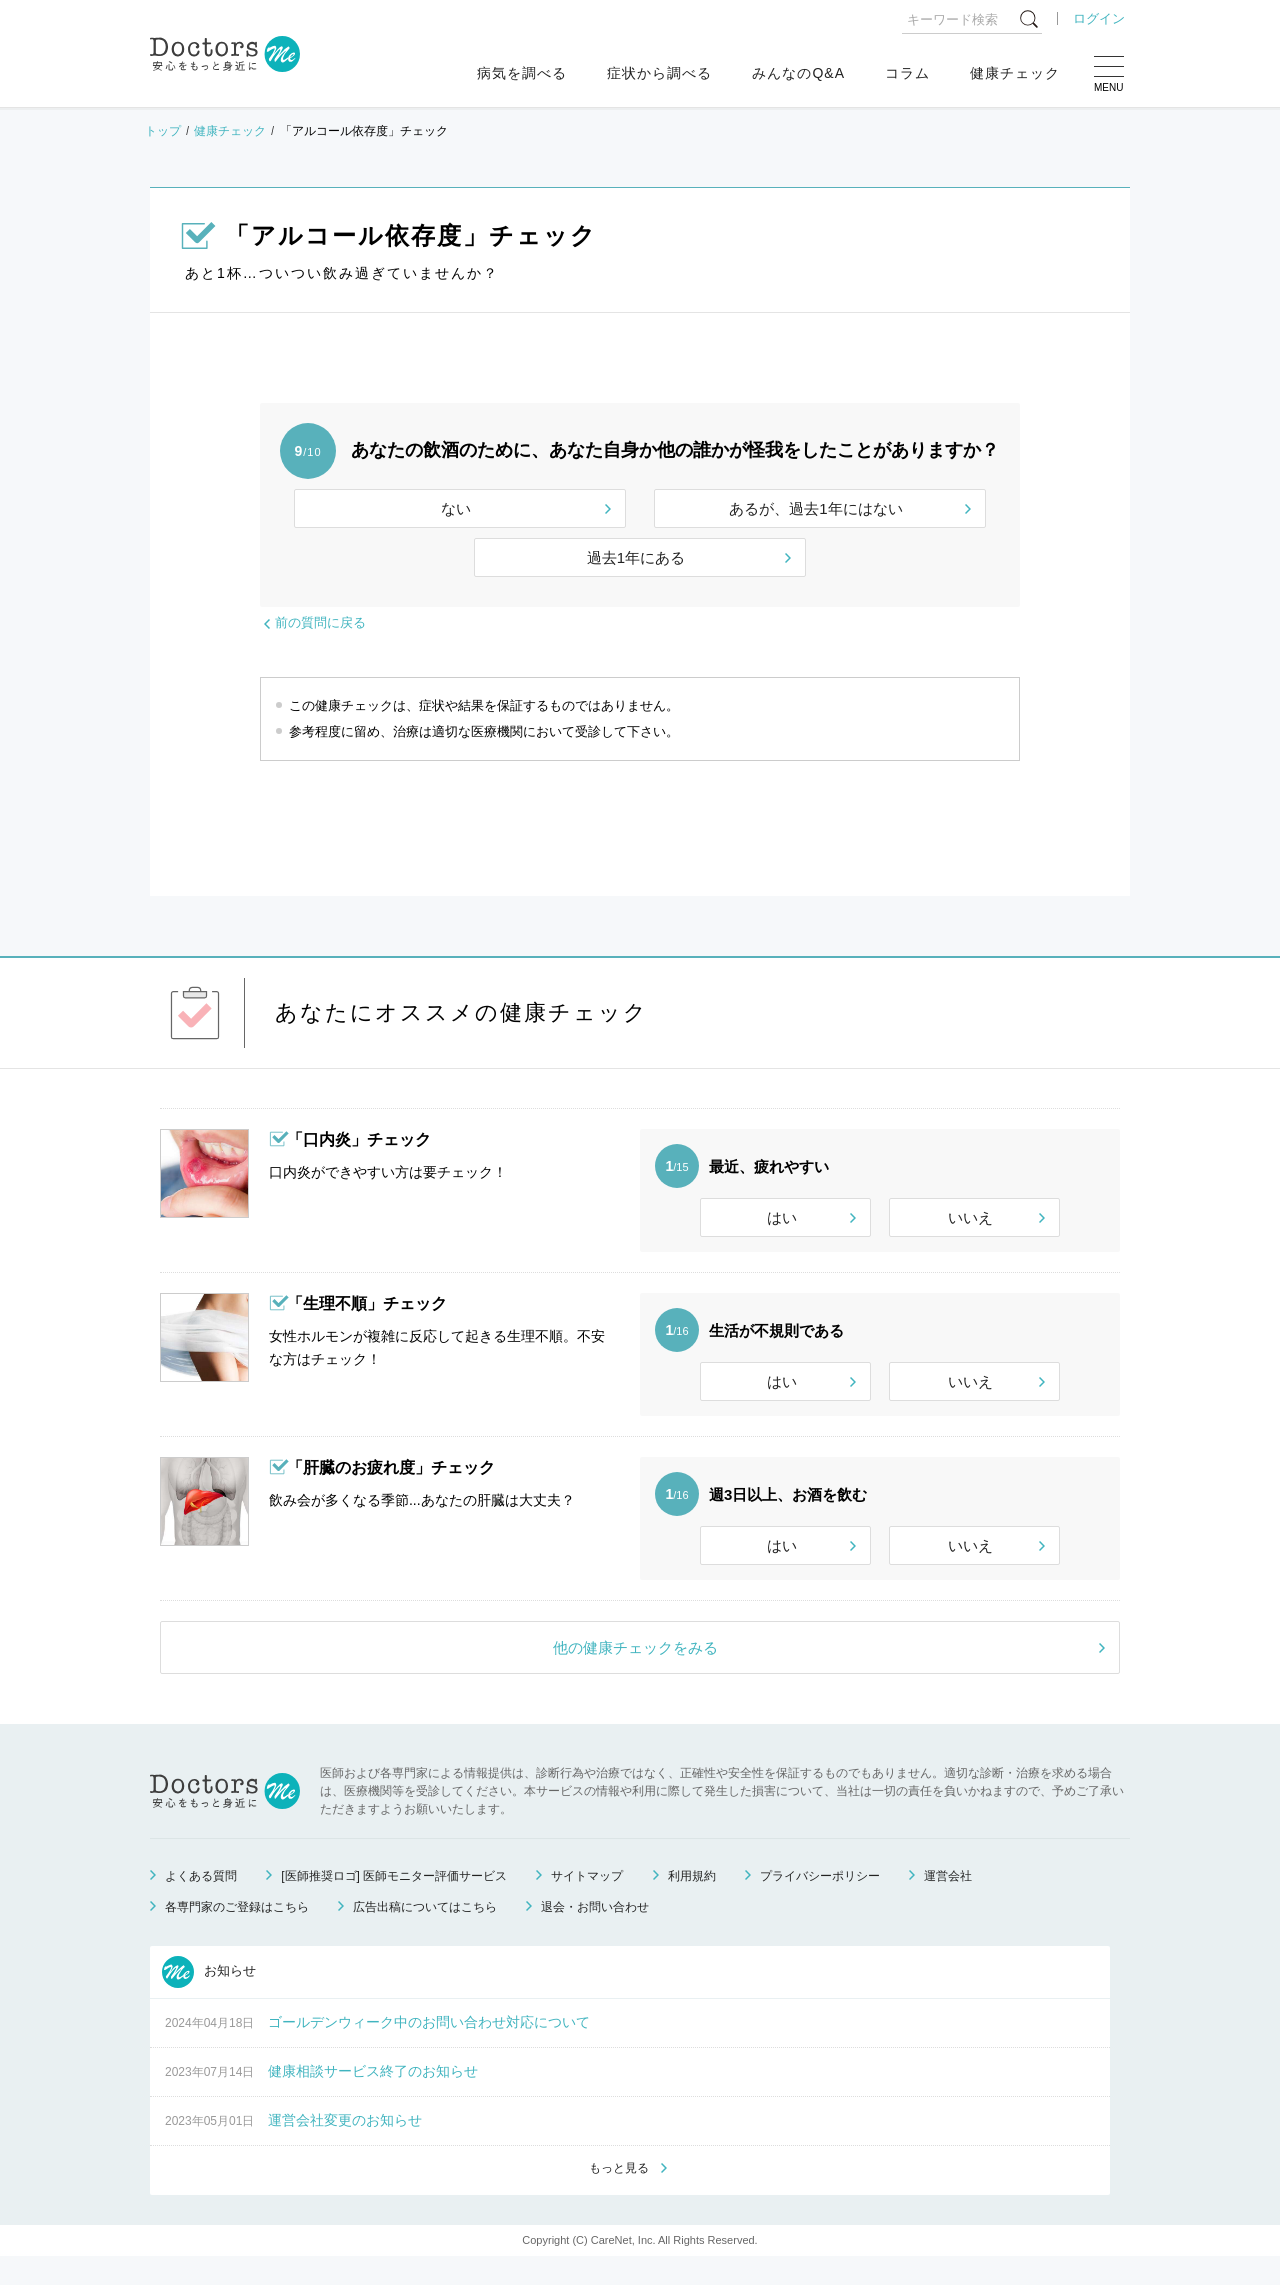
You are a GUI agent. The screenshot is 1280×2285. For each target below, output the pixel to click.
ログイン (1099, 18)
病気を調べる (522, 73)
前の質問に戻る (320, 622)
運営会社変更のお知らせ (345, 2147)
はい (782, 1217)
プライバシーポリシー (820, 1903)
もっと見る (619, 2196)
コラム (907, 73)
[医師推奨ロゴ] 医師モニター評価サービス (394, 1903)
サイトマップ (587, 1903)
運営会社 (948, 1903)
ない (456, 508)
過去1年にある (636, 557)
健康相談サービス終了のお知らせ (373, 2098)
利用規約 (692, 1903)
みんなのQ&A (798, 73)
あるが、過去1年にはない (815, 508)
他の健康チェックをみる (635, 1674)
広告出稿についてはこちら (425, 1934)
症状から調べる (659, 73)
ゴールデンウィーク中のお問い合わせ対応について (429, 2049)
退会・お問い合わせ (595, 1934)
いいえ (970, 1217)
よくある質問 (201, 1903)
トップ (163, 131)
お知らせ (209, 1999)
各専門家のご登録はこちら (237, 1934)
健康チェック (1015, 73)
